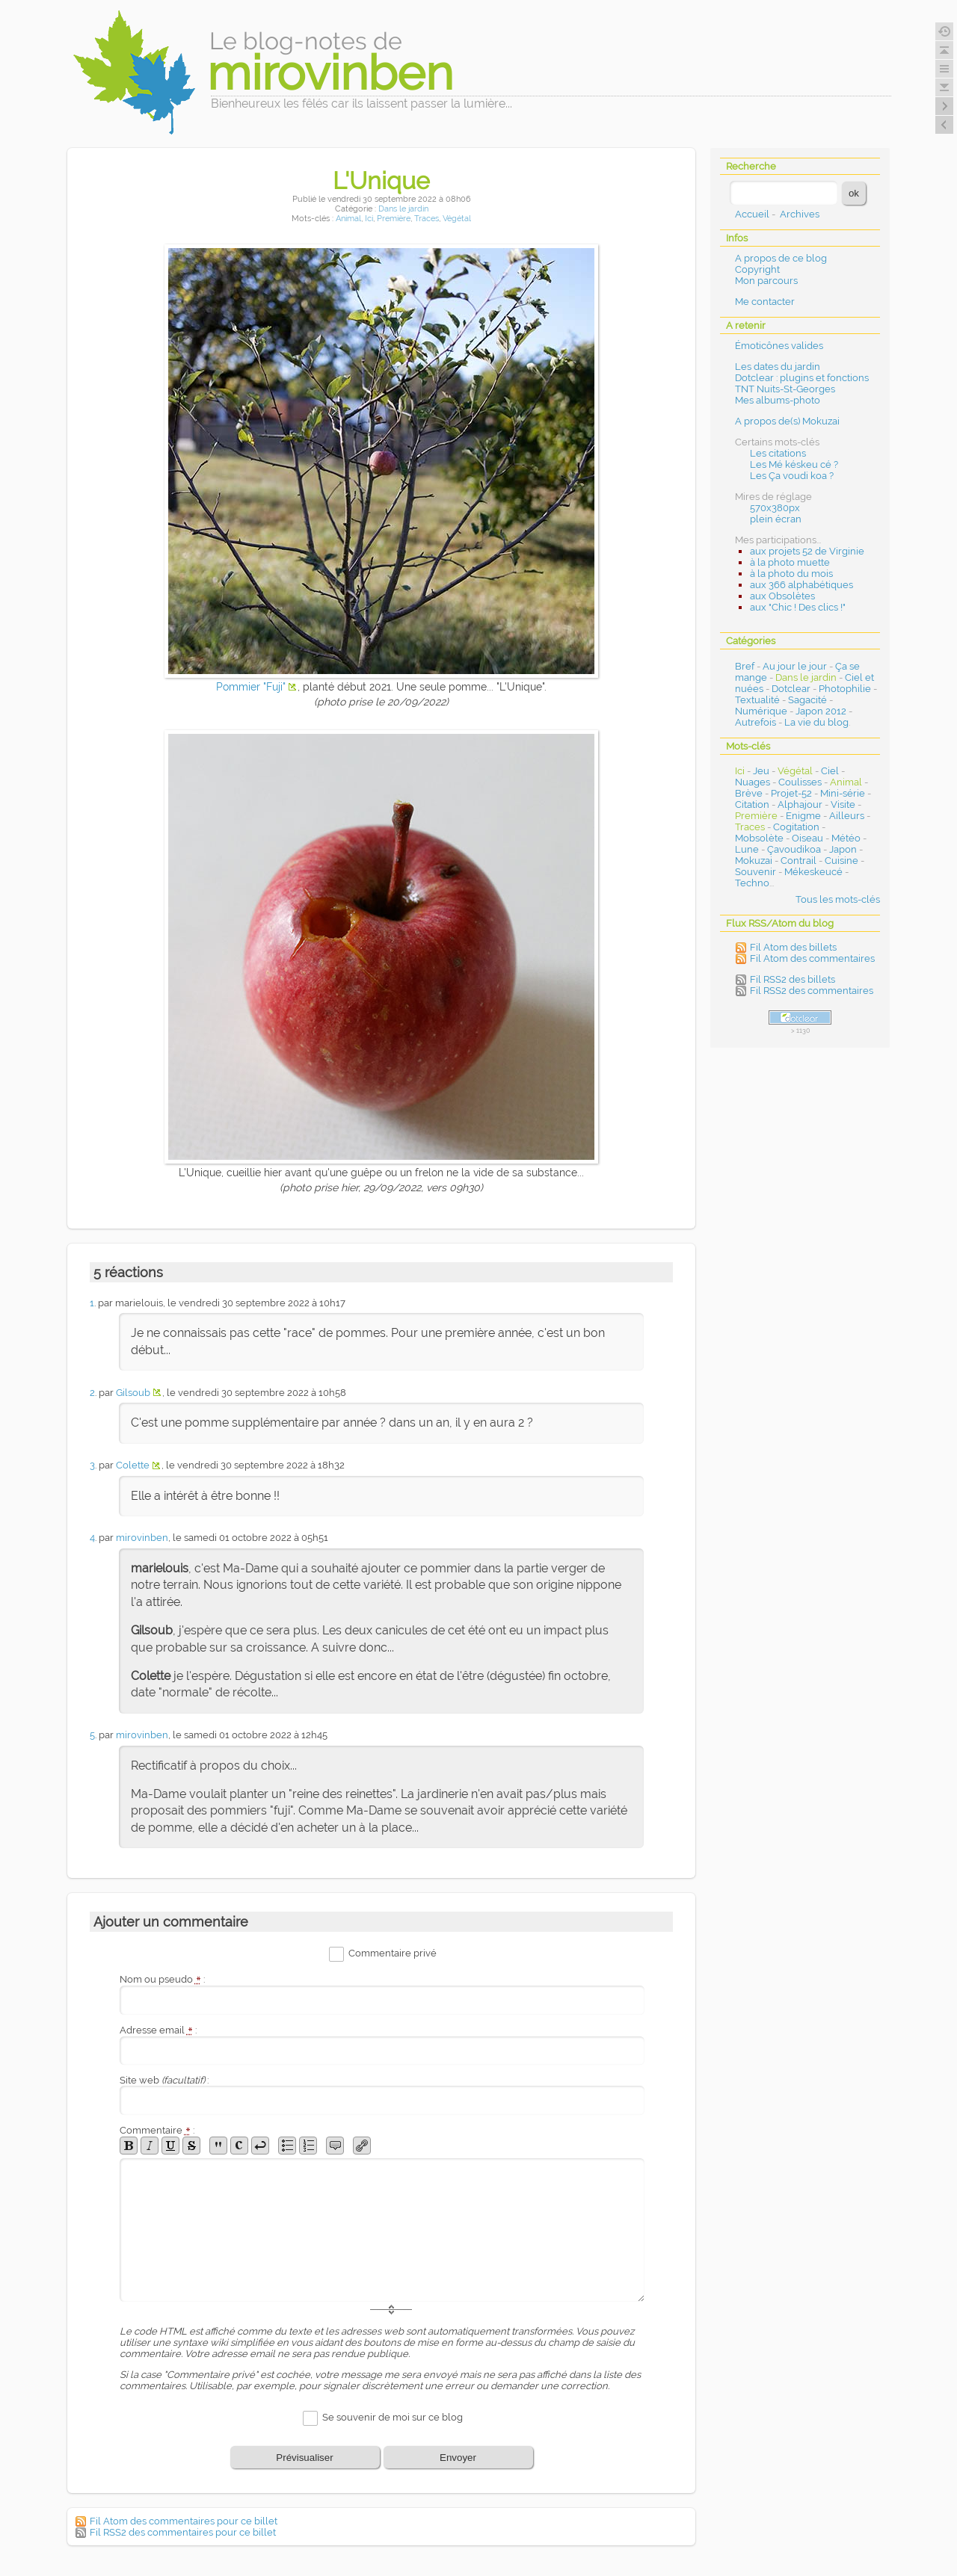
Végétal (457, 218)
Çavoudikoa (794, 849)
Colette (133, 1465)
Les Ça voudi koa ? (792, 475)
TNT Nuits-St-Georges (785, 389)
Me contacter (765, 301)
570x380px (775, 507)
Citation (752, 804)
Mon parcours (766, 280)
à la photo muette (790, 562)
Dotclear (791, 688)
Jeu (761, 770)
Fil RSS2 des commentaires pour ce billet (183, 2532)
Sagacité (807, 699)
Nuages (752, 782)
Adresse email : (158, 2030)
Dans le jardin (403, 209)
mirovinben (142, 1537)
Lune (747, 849)
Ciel (830, 770)
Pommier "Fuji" (251, 687)
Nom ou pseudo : (162, 1979)
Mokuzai (753, 860)
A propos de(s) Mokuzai (787, 421)
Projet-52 (791, 793)
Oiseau (807, 838)
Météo (846, 838)
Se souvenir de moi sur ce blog (392, 2417)
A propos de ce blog (781, 258)
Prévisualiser (304, 2457)
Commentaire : (157, 2130)
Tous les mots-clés (838, 899)
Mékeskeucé (813, 871)
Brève (749, 793)
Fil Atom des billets (793, 947)
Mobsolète (759, 838)
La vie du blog (816, 722)
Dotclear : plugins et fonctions (802, 377)
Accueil (752, 214)
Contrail (798, 860)
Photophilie (845, 688)
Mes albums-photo (777, 400)
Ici (369, 218)
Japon (843, 849)
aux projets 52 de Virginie (807, 551)
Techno (752, 883)
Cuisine (841, 860)
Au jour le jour (795, 666)
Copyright (757, 269)
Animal (348, 218)
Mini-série (842, 793)
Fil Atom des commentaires (812, 958)
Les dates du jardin (777, 366)
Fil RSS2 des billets (792, 979)
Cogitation (796, 827)
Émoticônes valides (779, 345)
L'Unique (381, 180)
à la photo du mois (791, 573)
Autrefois (755, 722)
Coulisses (800, 782)
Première (393, 218)
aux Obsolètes (782, 596)
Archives (799, 214)
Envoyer (458, 2457)
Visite (843, 804)
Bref (744, 666)
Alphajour (800, 804)
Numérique (761, 711)
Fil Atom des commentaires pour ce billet (183, 2521)
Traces (426, 218)
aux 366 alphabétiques (801, 584)
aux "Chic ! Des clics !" (798, 607)
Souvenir (755, 871)
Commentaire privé (392, 1953)
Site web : (164, 2080)
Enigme (803, 815)
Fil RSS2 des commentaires (811, 990)
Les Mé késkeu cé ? (794, 464)
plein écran (775, 519)
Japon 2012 (821, 711)
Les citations (778, 453)
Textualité (757, 699)
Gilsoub (133, 1392)
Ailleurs (846, 815)
